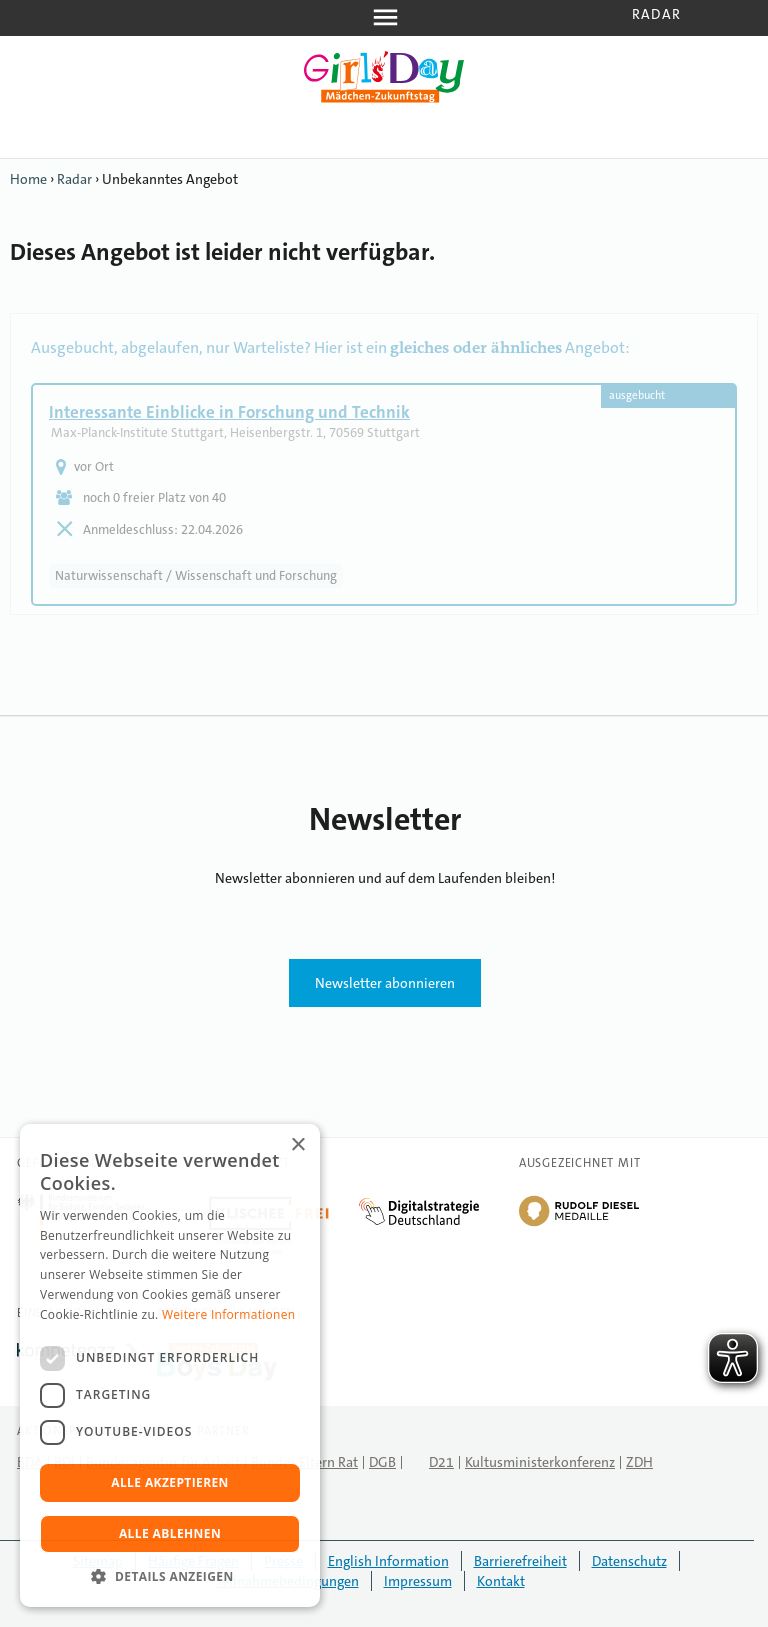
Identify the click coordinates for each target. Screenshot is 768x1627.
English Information (388, 1561)
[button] (170, 1576)
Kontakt (501, 1581)
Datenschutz (629, 1561)
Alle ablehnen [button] (170, 1533)
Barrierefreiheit (520, 1561)
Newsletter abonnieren (385, 983)
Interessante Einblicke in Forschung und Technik (229, 412)
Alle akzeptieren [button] (170, 1482)
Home (28, 179)
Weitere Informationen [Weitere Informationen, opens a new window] (229, 1314)
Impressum (418, 1581)
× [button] (297, 1145)
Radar (656, 14)
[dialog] (170, 1365)
